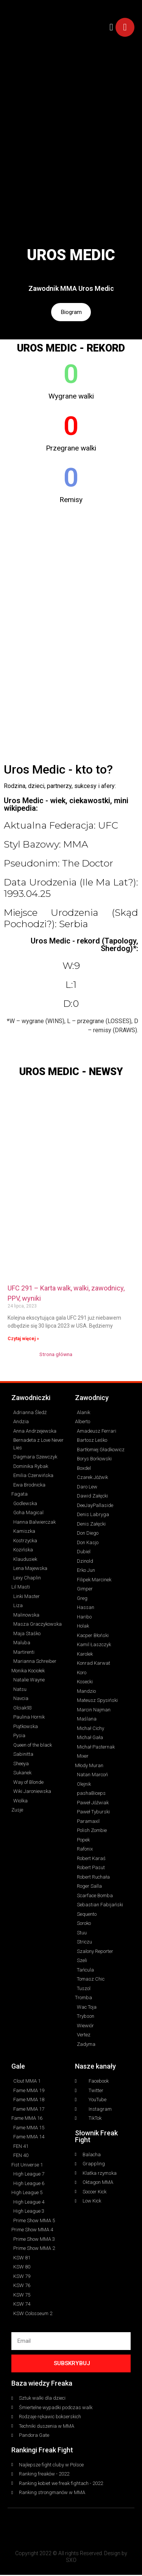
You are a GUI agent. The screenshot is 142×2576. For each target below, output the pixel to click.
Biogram (71, 312)
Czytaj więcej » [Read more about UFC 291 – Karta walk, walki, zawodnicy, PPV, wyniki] (23, 1339)
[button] (111, 27)
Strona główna (55, 1355)
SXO (71, 2561)
